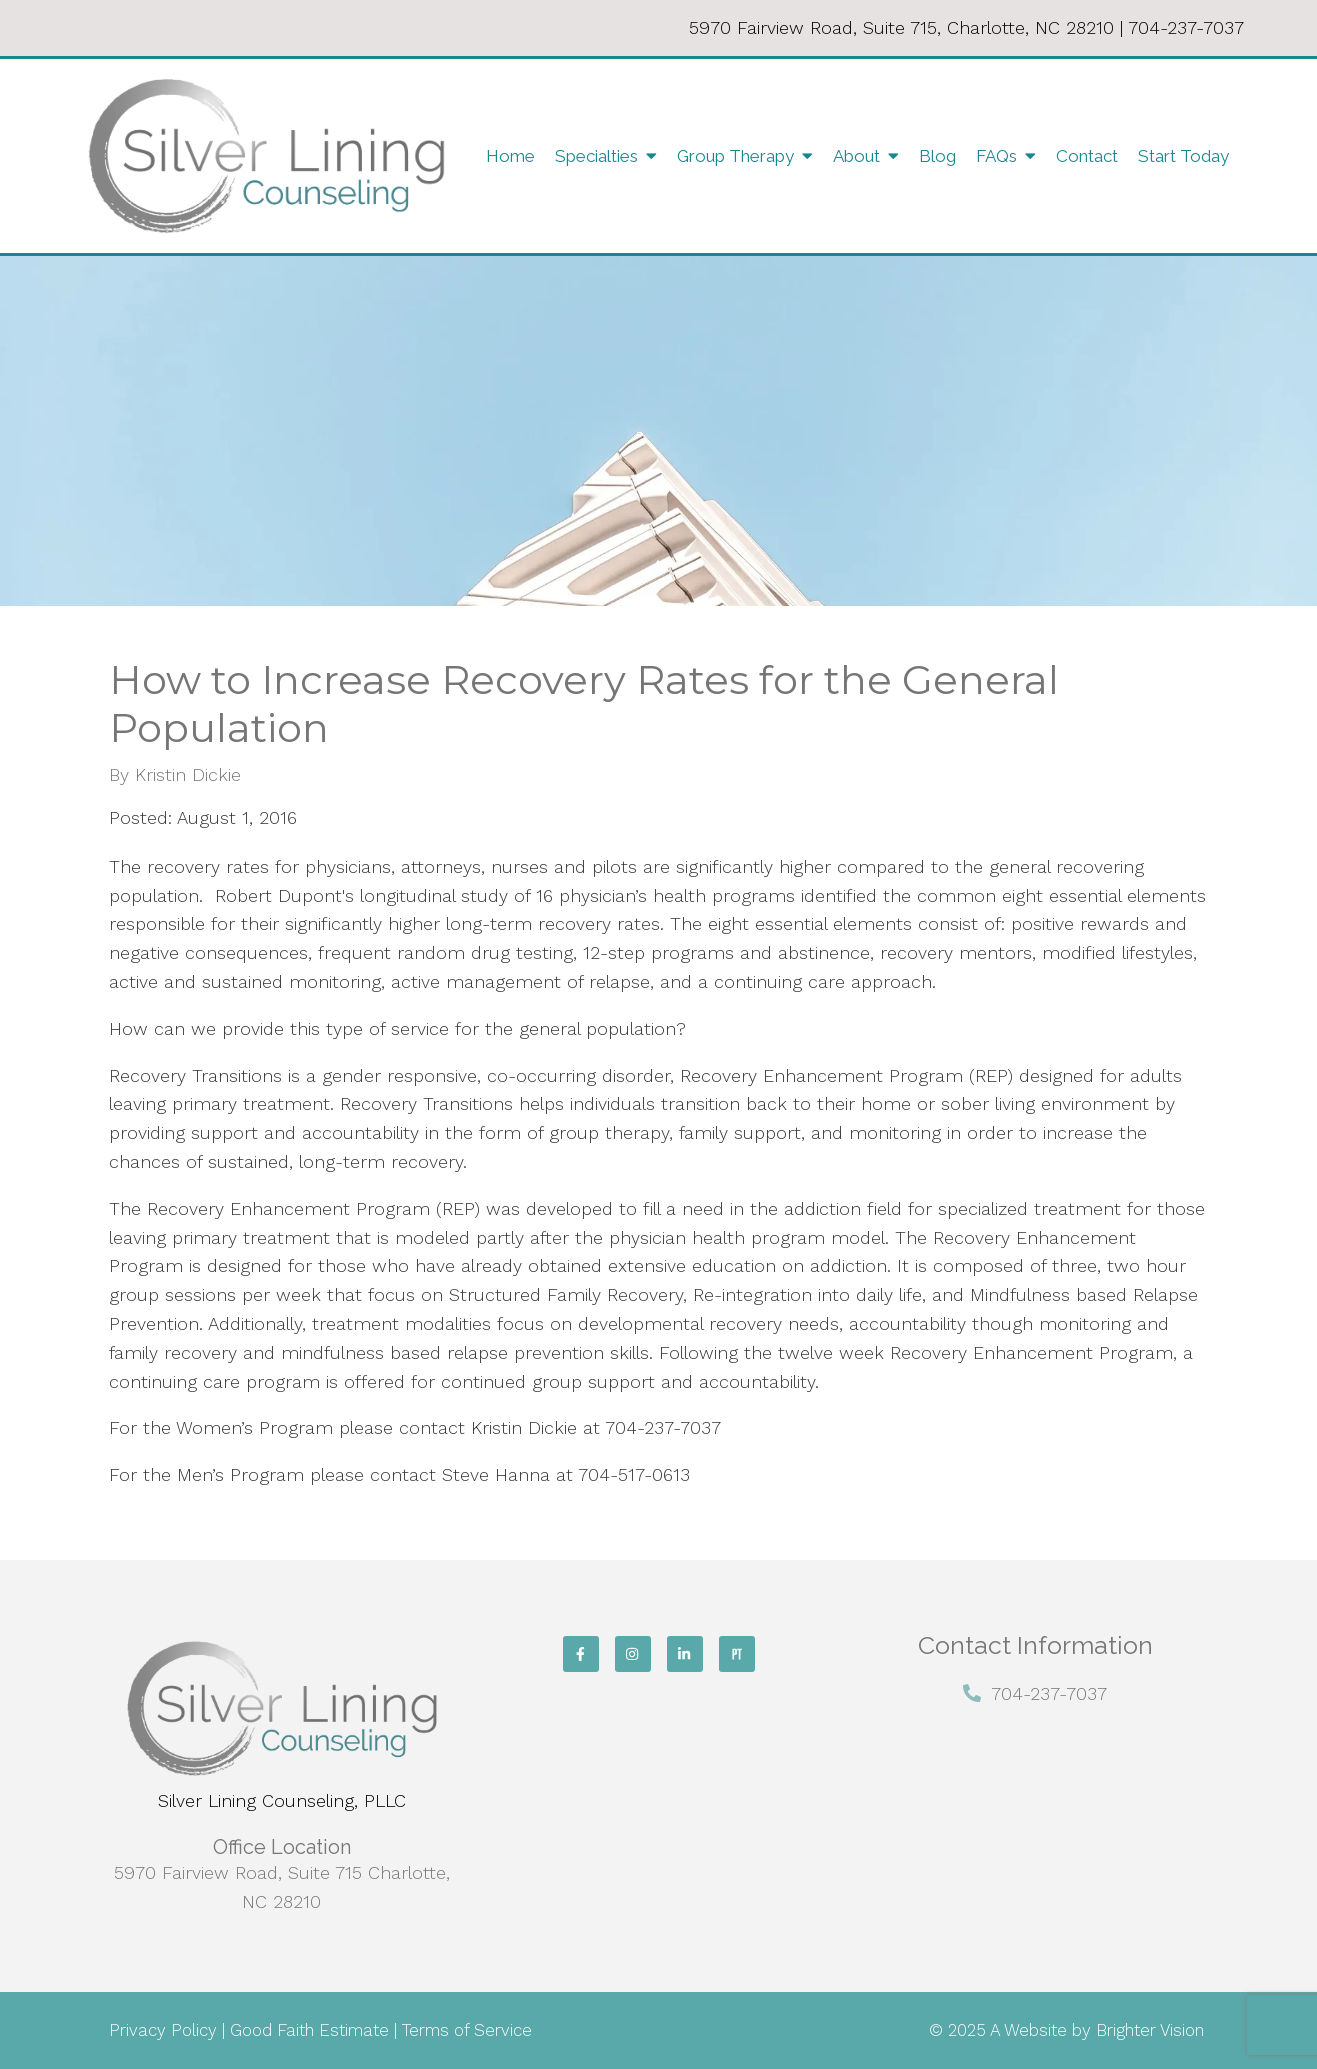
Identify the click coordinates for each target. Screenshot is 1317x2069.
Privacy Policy (163, 2030)
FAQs (996, 156)
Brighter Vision (1150, 2030)
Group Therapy (735, 156)
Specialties (596, 156)
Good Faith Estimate (309, 2030)
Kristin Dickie (188, 775)
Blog (937, 156)
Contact (1087, 156)
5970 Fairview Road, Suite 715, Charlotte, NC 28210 (901, 27)
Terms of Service (467, 2030)
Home (510, 156)
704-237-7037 (1186, 27)
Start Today (1183, 156)
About (856, 156)
